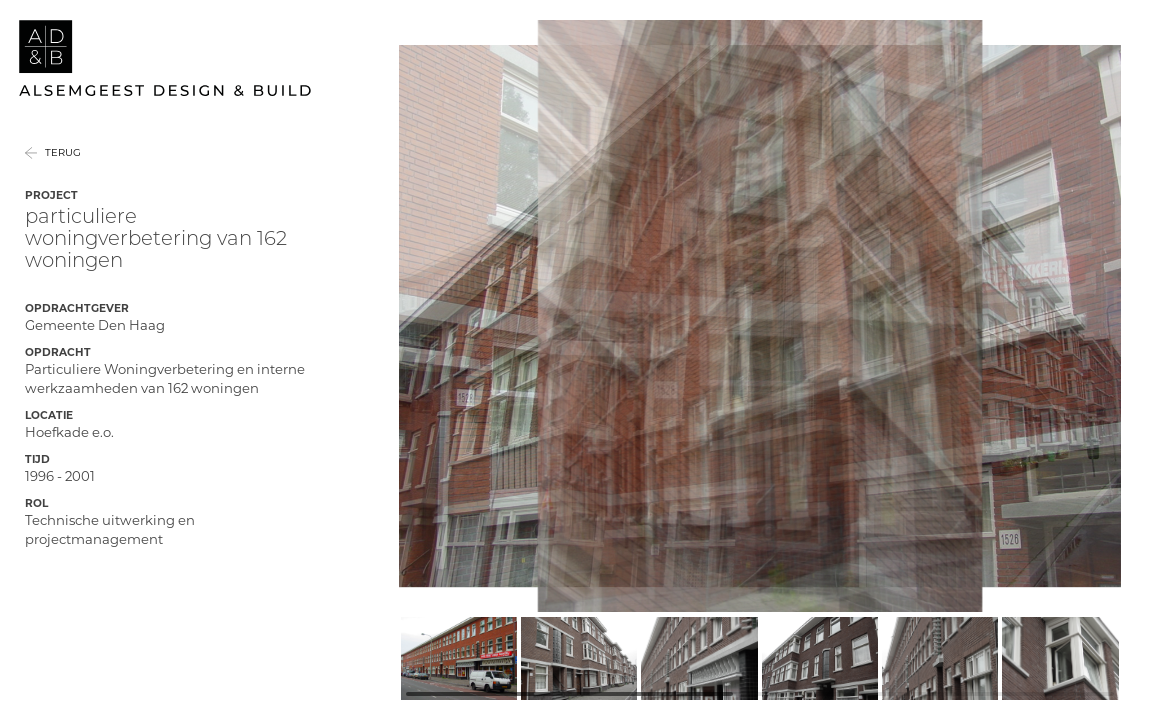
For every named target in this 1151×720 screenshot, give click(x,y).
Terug (63, 175)
